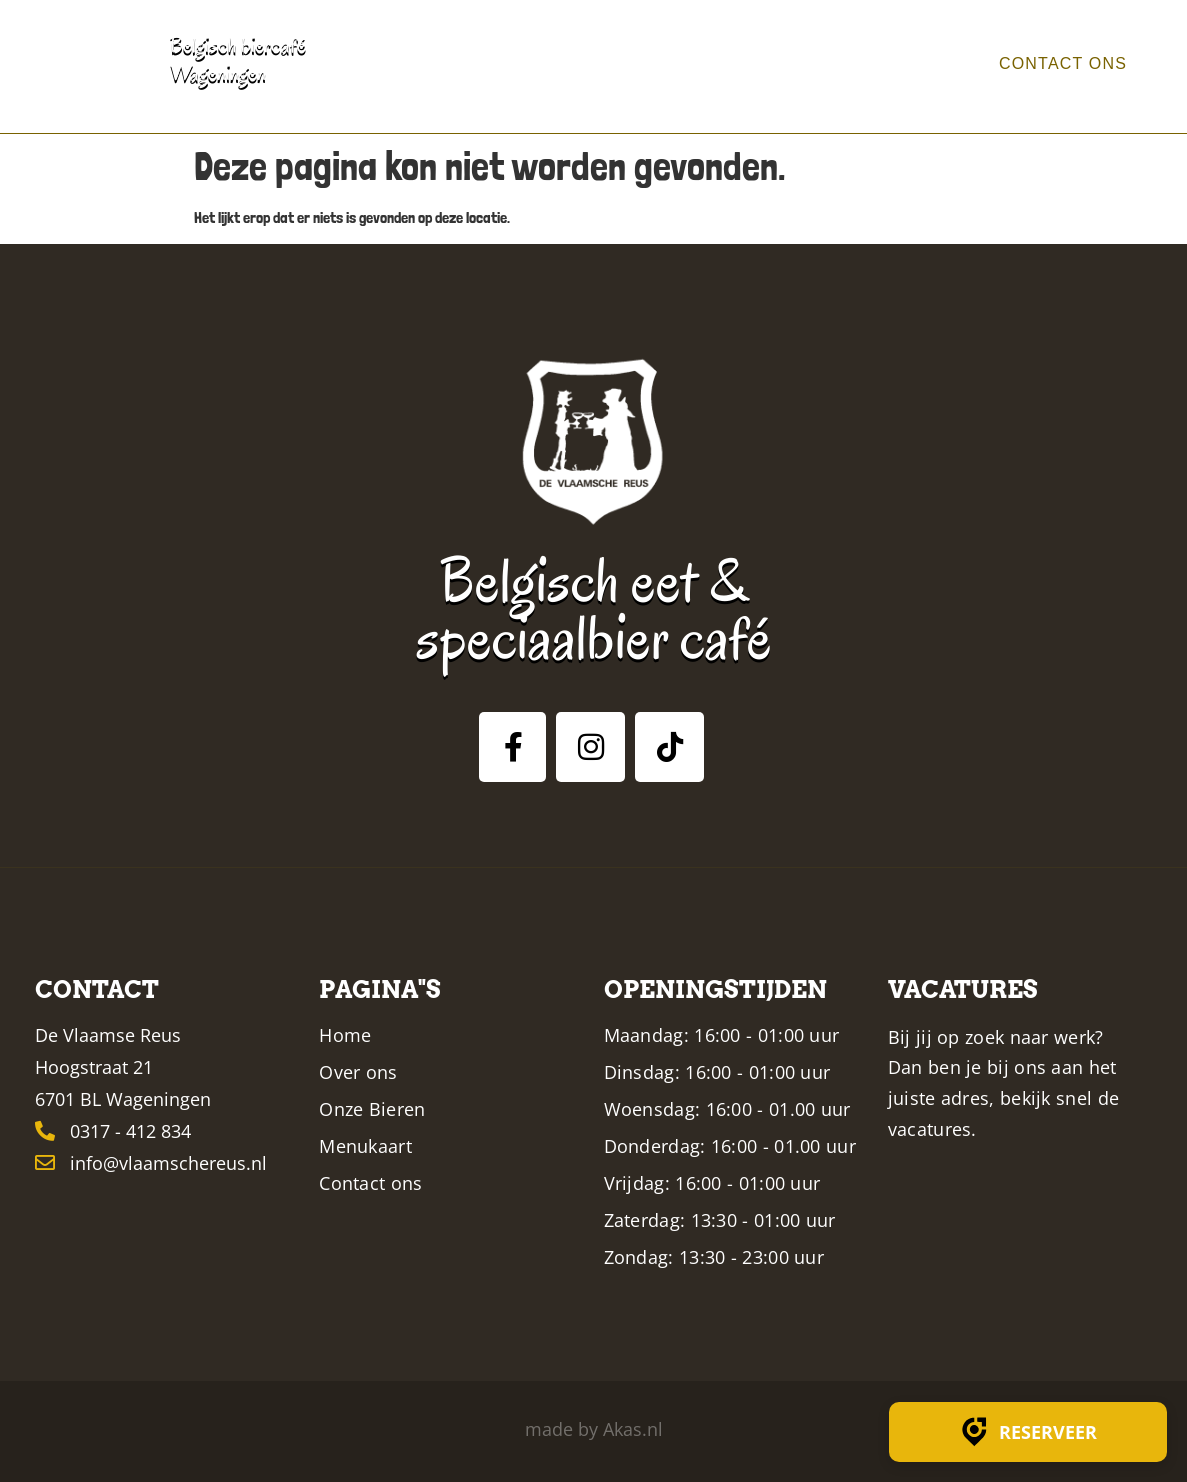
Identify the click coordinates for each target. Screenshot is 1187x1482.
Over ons (654, 64)
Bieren (754, 64)
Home (562, 64)
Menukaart (873, 64)
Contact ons (1050, 64)
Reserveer (1028, 1432)
